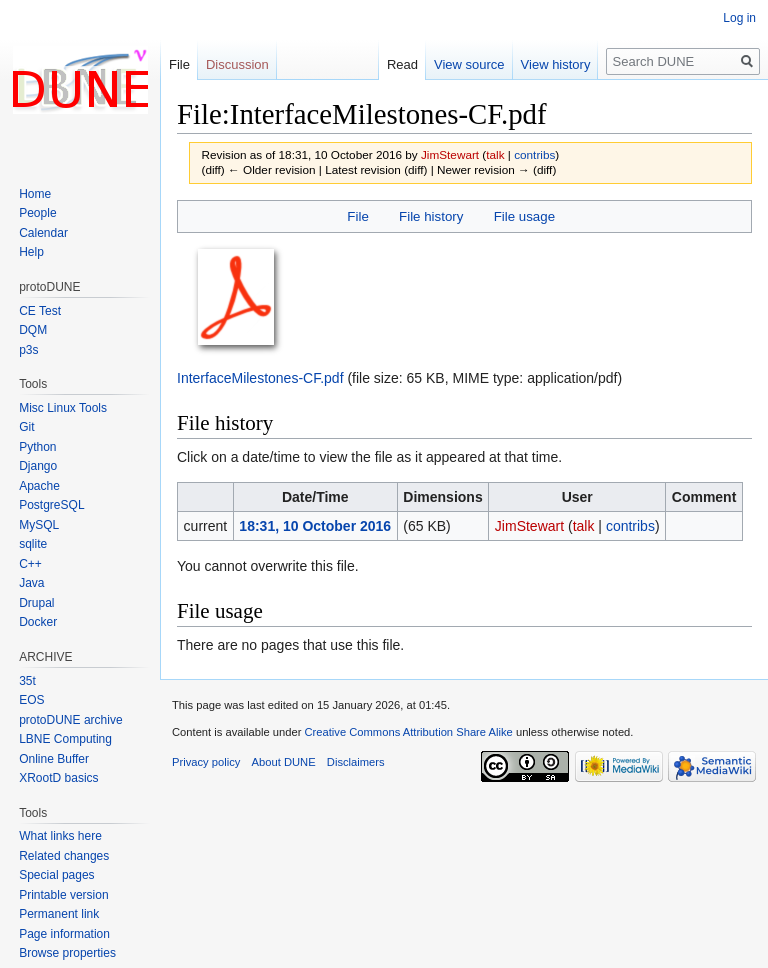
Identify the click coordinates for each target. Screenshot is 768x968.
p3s (28, 350)
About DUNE (284, 762)
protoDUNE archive (70, 720)
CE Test (40, 311)
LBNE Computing (65, 739)
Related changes (64, 856)
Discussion (237, 64)
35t (27, 681)
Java (31, 583)
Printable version (63, 895)
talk (495, 154)
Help (31, 252)
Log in (739, 18)
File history (431, 216)
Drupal (36, 603)
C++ (30, 564)
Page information (64, 934)
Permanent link (59, 914)
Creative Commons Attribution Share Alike (408, 732)
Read (402, 64)
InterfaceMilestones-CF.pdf (260, 378)
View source (469, 64)
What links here (60, 836)
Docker (38, 622)
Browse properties (67, 953)
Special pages (56, 875)
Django (38, 466)
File (357, 216)
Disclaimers (356, 762)
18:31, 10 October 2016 (315, 526)
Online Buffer (54, 759)
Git (26, 427)
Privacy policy (206, 762)
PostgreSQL (51, 505)
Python (37, 447)
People (37, 213)
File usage (524, 216)
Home (35, 194)
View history (556, 64)
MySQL (39, 525)
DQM (33, 330)
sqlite (33, 544)
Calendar (43, 233)
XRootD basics (58, 778)
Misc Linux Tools (63, 408)
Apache (39, 486)
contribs (534, 154)
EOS (31, 700)
